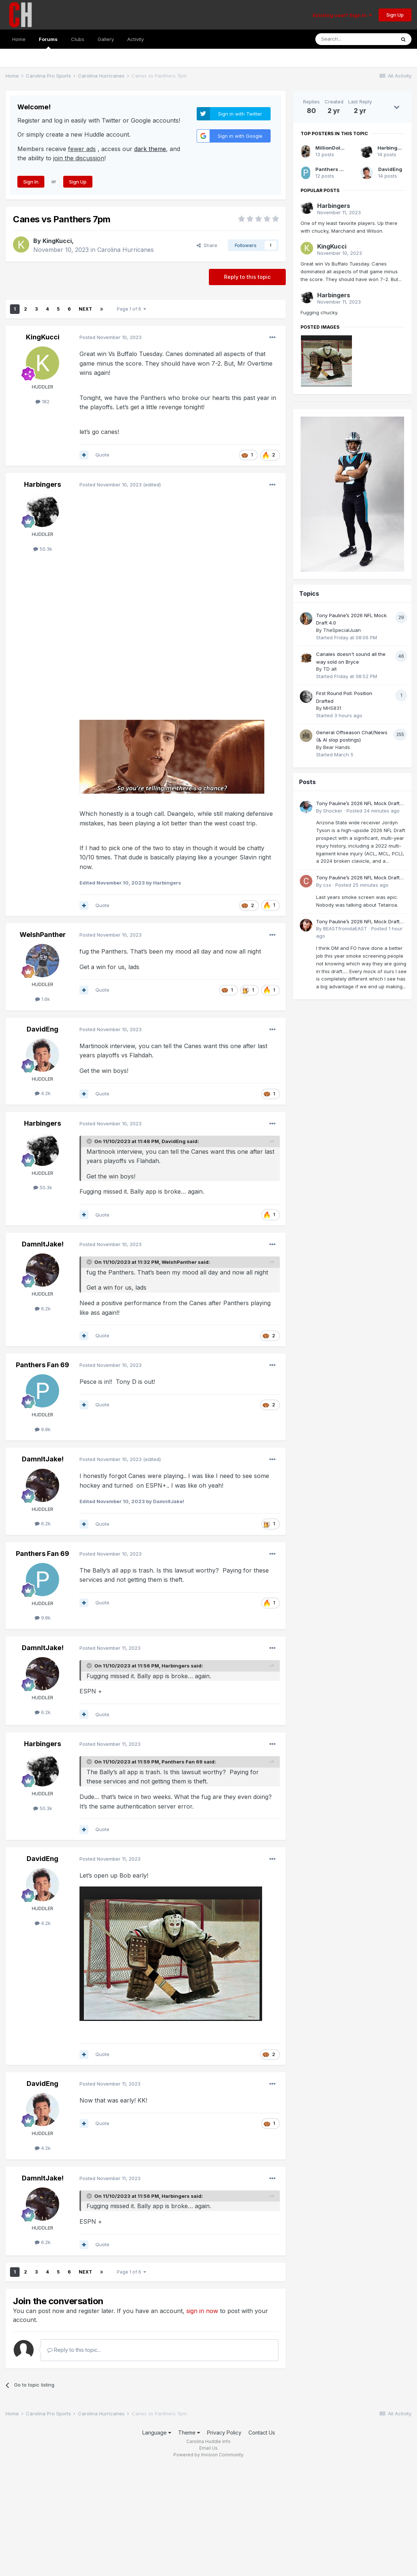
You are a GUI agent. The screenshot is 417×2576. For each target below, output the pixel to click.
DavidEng (42, 1029)
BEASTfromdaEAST (345, 928)
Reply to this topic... (74, 2350)
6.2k (43, 1308)
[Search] (355, 39)
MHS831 (332, 708)
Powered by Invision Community (208, 2454)
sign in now (202, 2311)
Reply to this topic (247, 277)
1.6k (42, 999)
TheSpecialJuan (342, 630)
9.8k (43, 1429)
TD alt (330, 669)
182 (42, 401)
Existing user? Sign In (342, 15)
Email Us (208, 2448)
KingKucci (57, 240)
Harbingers (42, 484)
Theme (189, 2432)
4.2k (43, 1093)
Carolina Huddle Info (208, 2441)
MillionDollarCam (336, 148)
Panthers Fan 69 (42, 1365)
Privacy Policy (224, 2432)
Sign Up (395, 15)
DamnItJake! (43, 1244)
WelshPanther (43, 934)
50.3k (42, 549)
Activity (135, 39)
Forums (48, 42)
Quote (102, 455)
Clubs (77, 39)
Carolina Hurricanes (125, 249)
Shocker (332, 811)
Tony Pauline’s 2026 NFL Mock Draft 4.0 (358, 803)
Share (207, 245)
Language (156, 2432)
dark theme (150, 149)
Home (19, 39)
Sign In (30, 182)
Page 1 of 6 (131, 309)
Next (85, 309)
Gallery (106, 39)
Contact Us (261, 2432)
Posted (110, 337)
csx (327, 885)
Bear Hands (336, 747)
